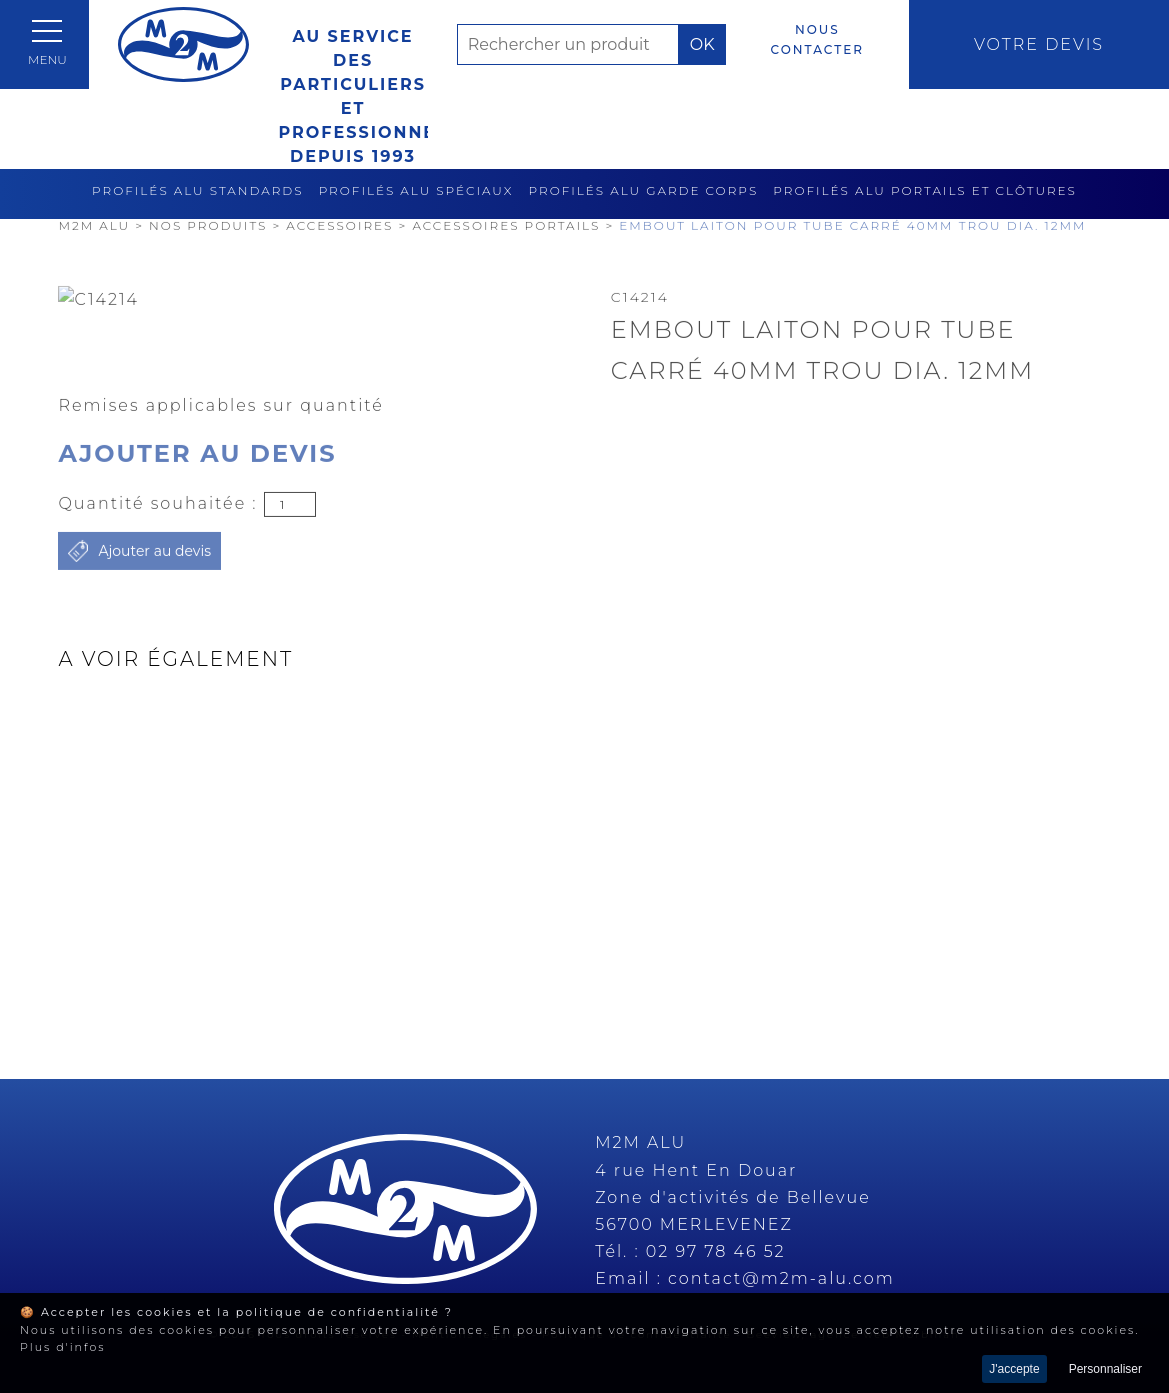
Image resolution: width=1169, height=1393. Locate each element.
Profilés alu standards (198, 190)
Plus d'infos (63, 1347)
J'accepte (1014, 1369)
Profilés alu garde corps (644, 190)
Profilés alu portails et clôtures (925, 190)
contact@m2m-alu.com (781, 1278)
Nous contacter (817, 39)
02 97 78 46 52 (716, 1251)
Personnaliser (1105, 1369)
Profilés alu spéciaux (416, 190)
